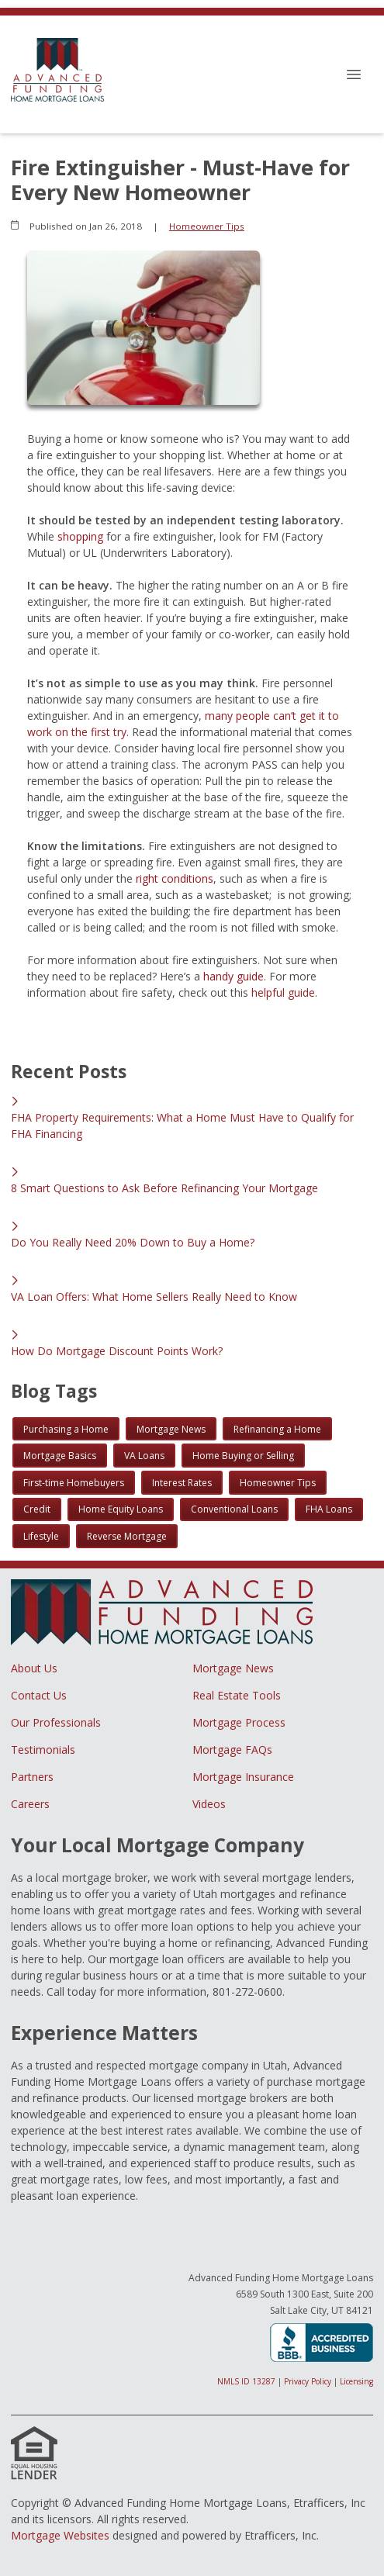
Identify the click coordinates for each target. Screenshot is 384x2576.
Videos (209, 1803)
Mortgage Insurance (243, 1776)
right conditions (174, 878)
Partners (32, 1776)
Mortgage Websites (60, 2535)
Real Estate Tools (236, 1695)
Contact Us (39, 1695)
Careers (30, 1803)
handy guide (233, 976)
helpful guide (283, 992)
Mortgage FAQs (232, 1749)
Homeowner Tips (206, 226)
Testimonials (43, 1749)
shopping (80, 536)
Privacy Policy (307, 2381)
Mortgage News (233, 1668)
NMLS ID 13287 (246, 2381)
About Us (34, 1668)
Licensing (356, 2381)
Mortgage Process (238, 1722)
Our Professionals (56, 1722)
